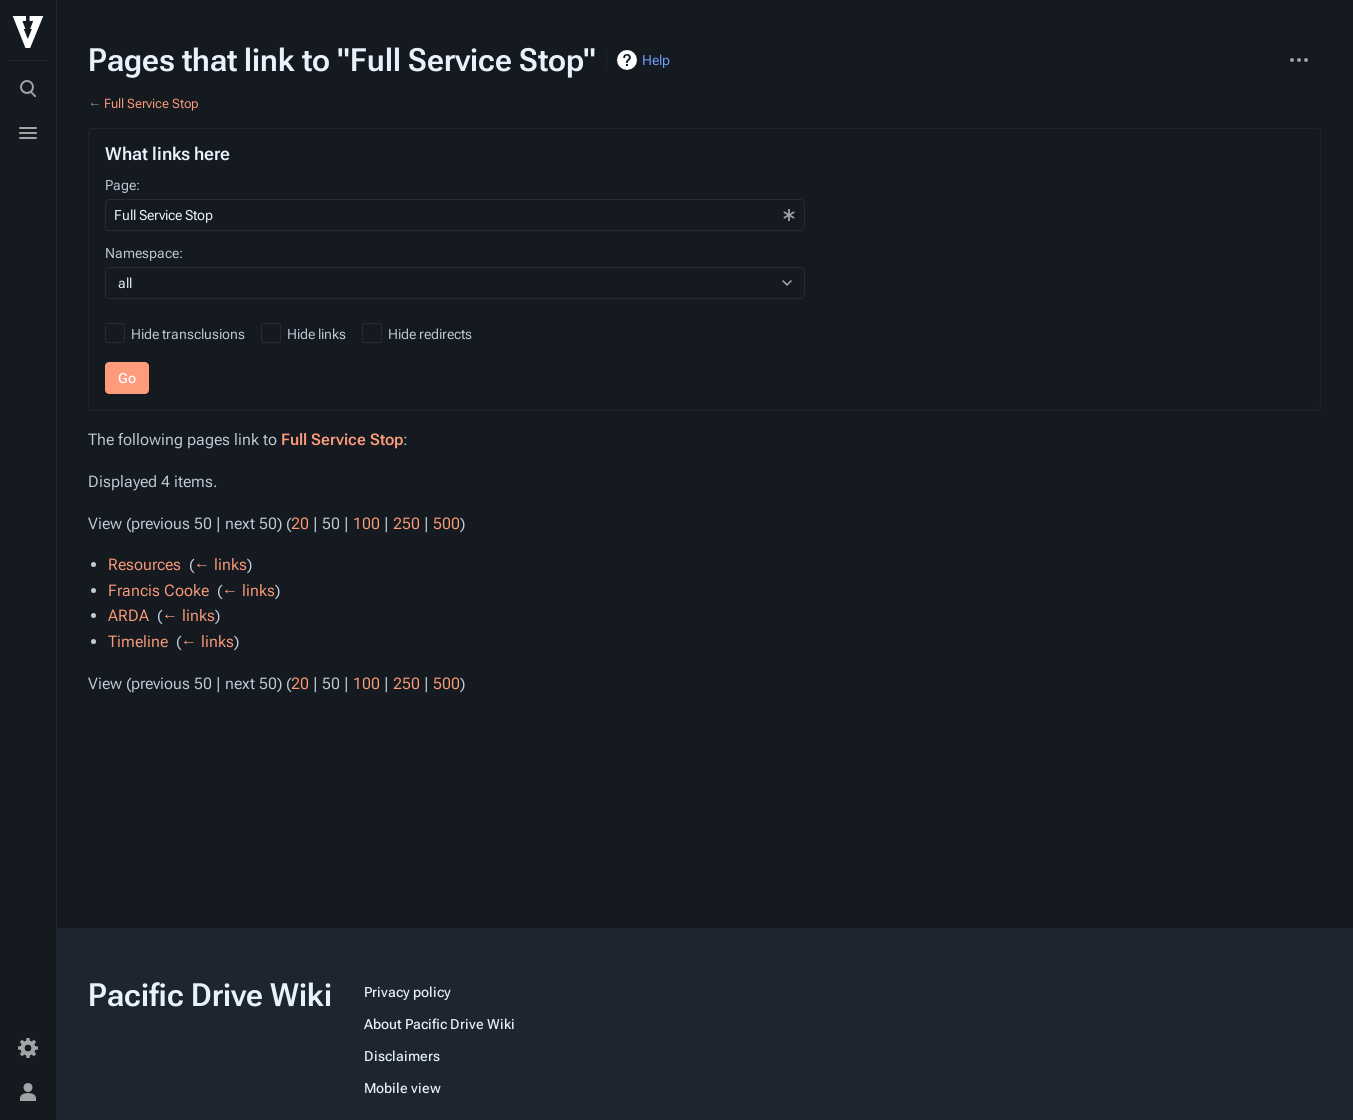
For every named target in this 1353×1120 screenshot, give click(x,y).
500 (446, 523)
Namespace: (144, 253)
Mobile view (402, 1088)
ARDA (128, 615)
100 (366, 523)
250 (406, 523)
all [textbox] (125, 283)
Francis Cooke (158, 590)
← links (220, 564)
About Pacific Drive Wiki (439, 1024)
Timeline (138, 641)
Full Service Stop (151, 103)
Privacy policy (407, 992)
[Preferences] (28, 1048)
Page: (122, 185)
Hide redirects (430, 334)
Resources (144, 564)
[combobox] (455, 215)
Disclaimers (402, 1056)
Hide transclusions (188, 334)
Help (656, 60)
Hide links (316, 334)
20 (300, 523)
